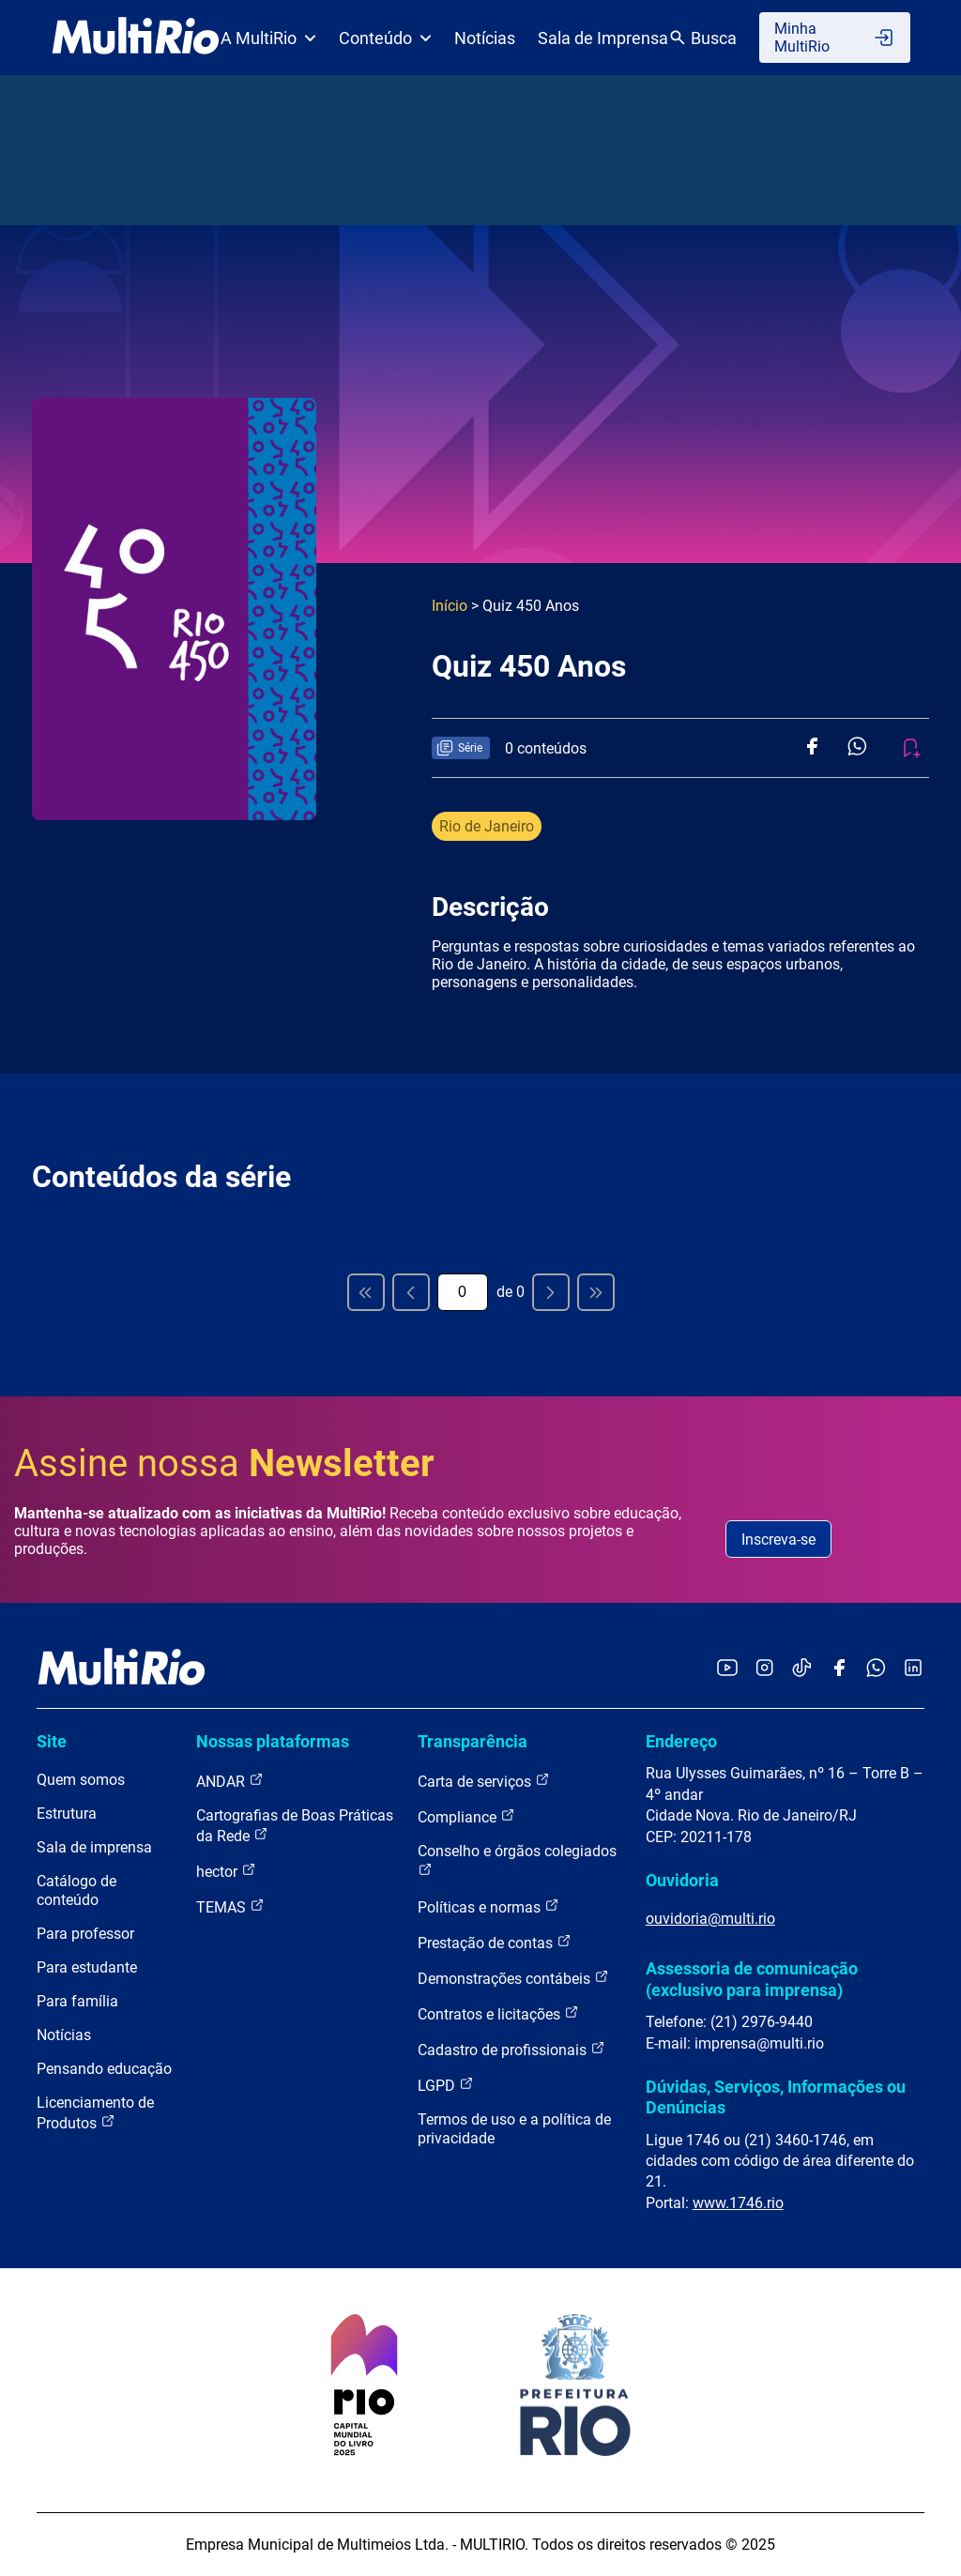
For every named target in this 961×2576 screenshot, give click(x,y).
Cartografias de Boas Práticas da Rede (294, 1825)
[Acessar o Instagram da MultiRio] (764, 1669)
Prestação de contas (495, 1942)
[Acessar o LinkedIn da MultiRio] (913, 1669)
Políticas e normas (488, 1906)
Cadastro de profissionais (511, 2049)
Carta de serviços (484, 1781)
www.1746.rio (738, 2203)
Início (449, 606)
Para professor (85, 1934)
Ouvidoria (682, 1880)
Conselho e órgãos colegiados (517, 1859)
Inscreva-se (778, 1539)
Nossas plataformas (272, 1741)
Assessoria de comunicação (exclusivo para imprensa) (752, 1979)
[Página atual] (462, 1292)
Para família (77, 2001)
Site (52, 1741)
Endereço (681, 1741)
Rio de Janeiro (486, 826)
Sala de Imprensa (603, 38)
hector (226, 1871)
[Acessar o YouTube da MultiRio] (727, 1669)
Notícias (484, 38)
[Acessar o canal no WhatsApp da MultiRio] (876, 1669)
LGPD (446, 2085)
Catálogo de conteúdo (76, 1890)
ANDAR (230, 1781)
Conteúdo (385, 38)
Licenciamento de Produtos (95, 2113)
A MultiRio (268, 38)
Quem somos (81, 1780)
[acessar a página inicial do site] (136, 37)
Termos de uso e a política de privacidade (514, 2129)
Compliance (466, 1816)
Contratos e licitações (498, 2013)
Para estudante (87, 1967)
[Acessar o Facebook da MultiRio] (839, 1669)
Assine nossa (224, 1463)
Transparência (472, 1741)
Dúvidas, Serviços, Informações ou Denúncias (776, 2097)
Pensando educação (104, 2069)
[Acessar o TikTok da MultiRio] (802, 1669)
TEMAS (230, 1906)
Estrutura (67, 1813)
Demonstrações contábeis (513, 1978)
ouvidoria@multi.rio (710, 1919)
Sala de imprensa (94, 1847)
